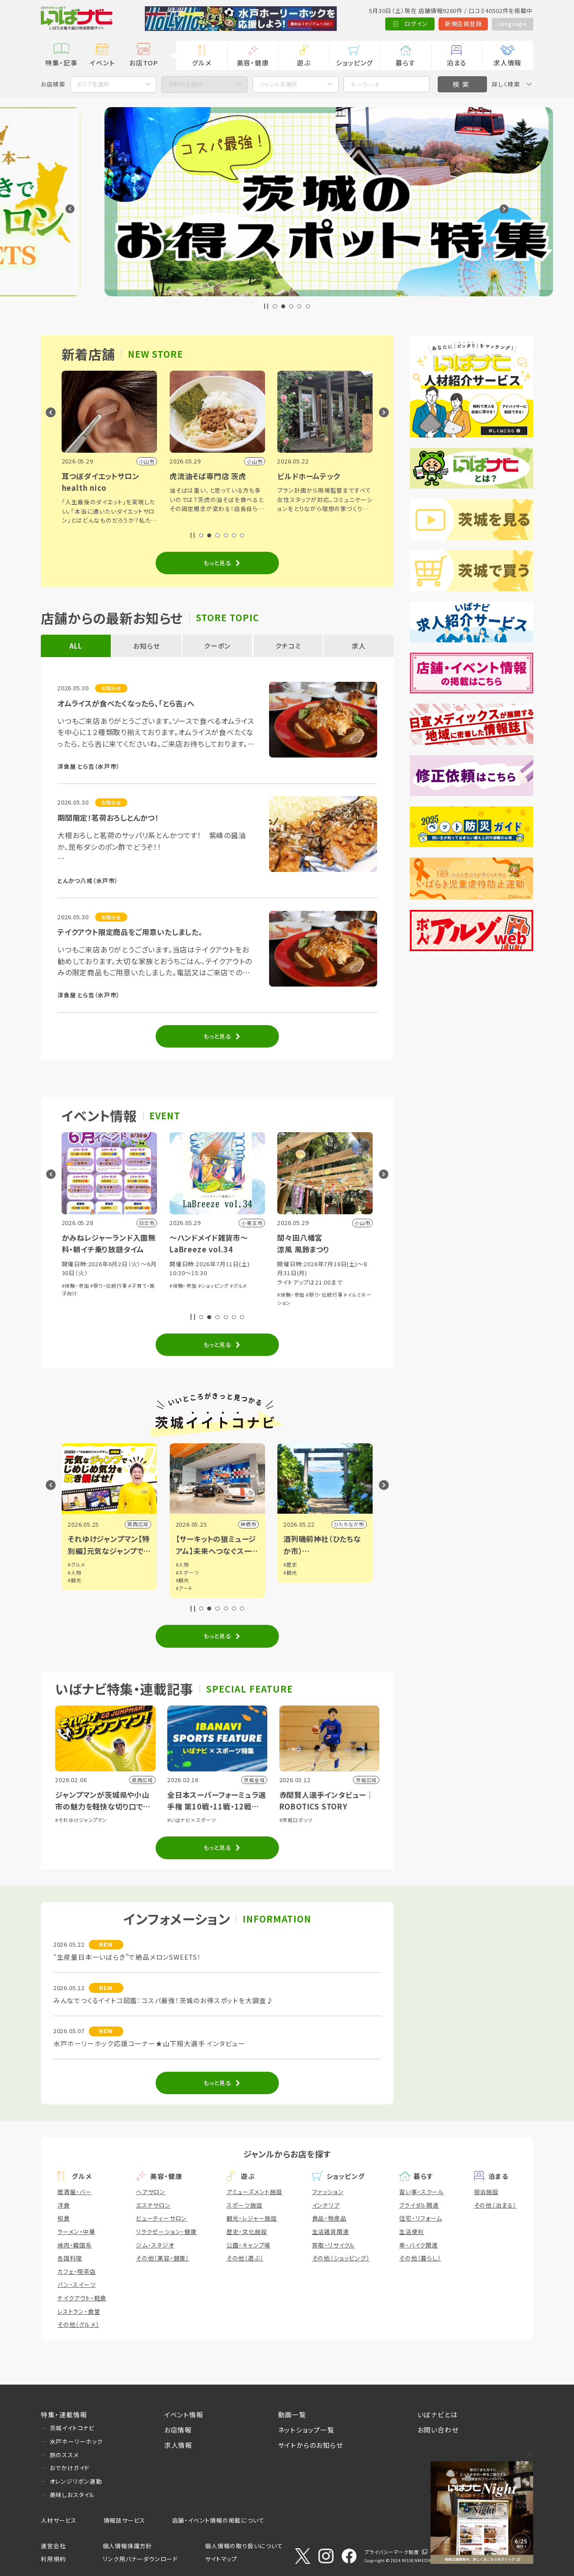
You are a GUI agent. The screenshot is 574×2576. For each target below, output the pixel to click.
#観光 (182, 1580)
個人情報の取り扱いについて (244, 2545)
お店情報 (178, 2429)
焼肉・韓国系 (74, 2245)
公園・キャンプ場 (248, 2245)
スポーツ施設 (244, 2205)
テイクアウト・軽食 (81, 2298)
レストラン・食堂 (78, 2311)
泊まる (456, 62)
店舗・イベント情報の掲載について (218, 2520)
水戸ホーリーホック (76, 2441)
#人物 (182, 1572)
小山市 (140, 1524)
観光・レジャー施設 (251, 2218)
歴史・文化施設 (246, 2231)
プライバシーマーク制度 (392, 2551)
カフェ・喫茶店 (76, 2271)
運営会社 (53, 2545)
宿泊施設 (486, 2191)
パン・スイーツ (76, 2284)
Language (512, 23)
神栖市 (356, 1524)
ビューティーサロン (161, 2218)
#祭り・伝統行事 (216, 1285)
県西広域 (246, 1524)
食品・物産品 (329, 2218)
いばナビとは (437, 2414)
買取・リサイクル (333, 2245)
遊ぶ (304, 62)
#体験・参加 (183, 1285)
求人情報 (507, 62)
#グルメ (346, 1285)
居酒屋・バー (74, 2191)
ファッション (328, 2191)
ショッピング (354, 62)
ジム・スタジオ (155, 2245)
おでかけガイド (70, 2467)
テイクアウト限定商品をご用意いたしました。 (130, 931)
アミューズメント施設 (254, 2191)
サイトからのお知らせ (310, 2445)
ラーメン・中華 (76, 2231)
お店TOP (143, 62)
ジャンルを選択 (278, 84)
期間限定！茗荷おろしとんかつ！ (108, 817)
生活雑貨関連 (330, 2231)
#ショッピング (321, 1285)
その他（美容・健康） (162, 2258)
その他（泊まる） (495, 2205)
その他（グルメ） (78, 2324)
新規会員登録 (463, 23)
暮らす (405, 62)
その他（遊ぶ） (245, 2258)
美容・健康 (253, 62)
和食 (63, 2218)
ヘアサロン (150, 2191)
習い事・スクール (421, 2191)
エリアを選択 (93, 84)
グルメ (201, 62)
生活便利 (411, 2231)
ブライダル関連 (419, 2205)
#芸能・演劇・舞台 (82, 1285)
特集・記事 (61, 62)
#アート (291, 1588)
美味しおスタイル (72, 2494)
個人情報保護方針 (127, 2545)
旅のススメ (64, 2454)
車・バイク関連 (418, 2245)
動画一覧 (292, 2414)
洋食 (63, 2205)
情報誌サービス (125, 2520)
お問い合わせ (438, 2429)
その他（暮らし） (420, 2258)
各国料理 (69, 2258)
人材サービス (59, 2520)
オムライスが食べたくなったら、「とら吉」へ (126, 703)
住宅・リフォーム (420, 2218)
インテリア (326, 2205)
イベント (102, 62)
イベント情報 (184, 2414)
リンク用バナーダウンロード (140, 2558)
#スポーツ (295, 1572)
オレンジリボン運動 (76, 2481)
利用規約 (53, 2558)
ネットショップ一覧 (306, 2429)
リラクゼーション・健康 (166, 2231)
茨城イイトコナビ (72, 2428)
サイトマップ (221, 2558)
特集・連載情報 (64, 2414)
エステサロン (153, 2205)
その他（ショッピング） (341, 2258)
